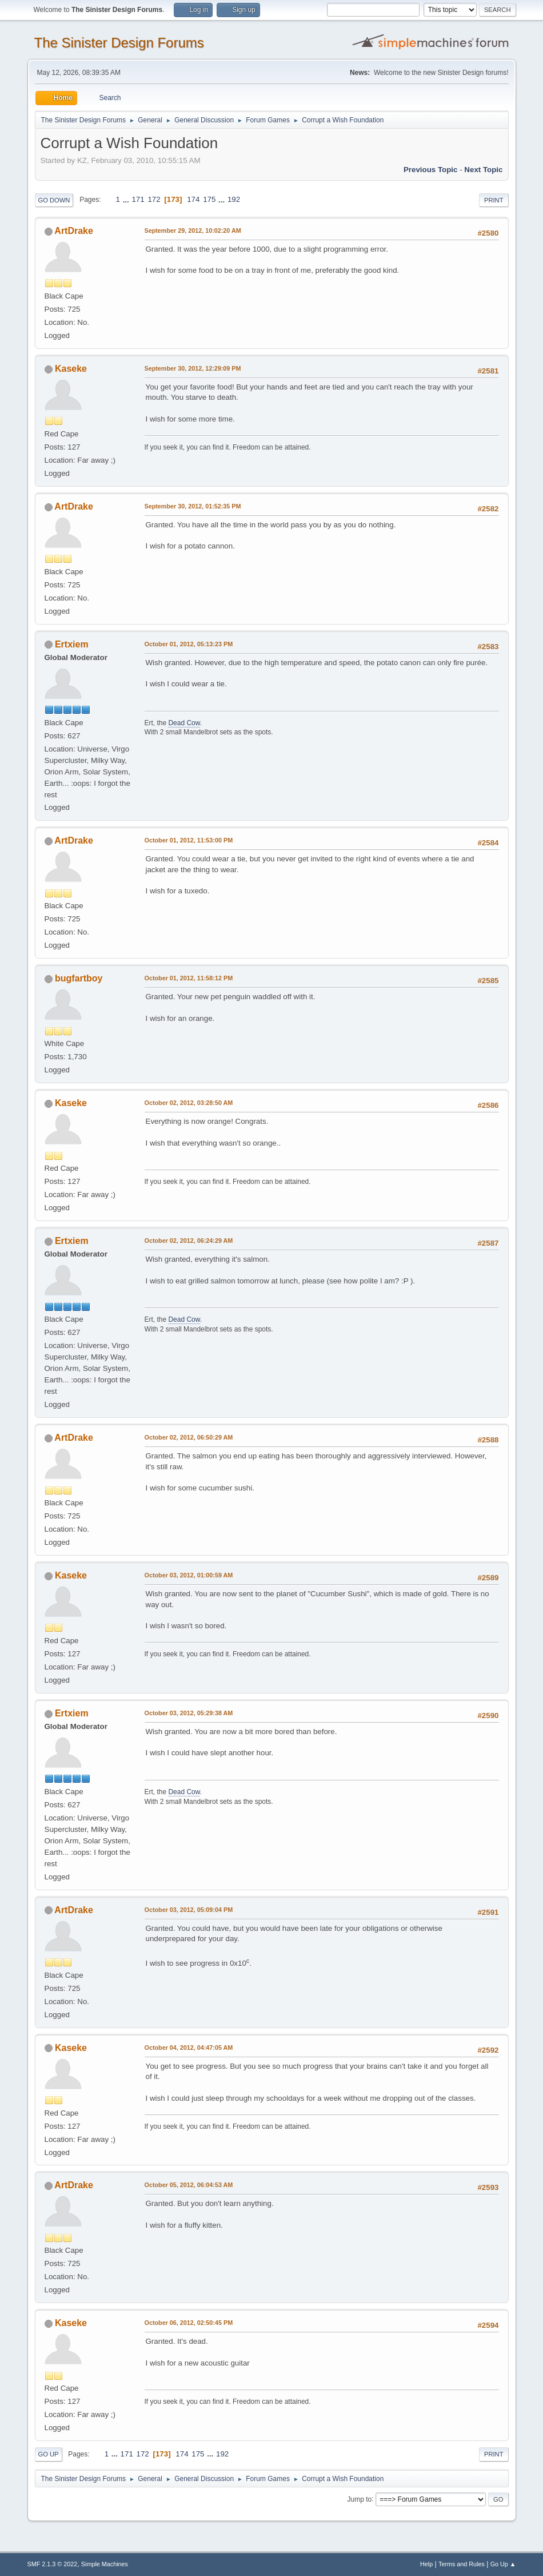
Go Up (48, 2454)
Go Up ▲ (503, 2564)
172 (153, 199)
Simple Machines (104, 2564)
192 (233, 199)
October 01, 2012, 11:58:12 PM (189, 978)
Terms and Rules (461, 2564)
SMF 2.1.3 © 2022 (52, 2564)
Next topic (483, 169)
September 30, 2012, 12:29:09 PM (193, 368)
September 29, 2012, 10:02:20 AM (193, 230)
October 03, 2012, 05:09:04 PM (189, 1909)
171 (137, 199)
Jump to (360, 2499)
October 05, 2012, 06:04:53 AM (189, 2184)
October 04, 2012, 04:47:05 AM (189, 2047)
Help (426, 2564)
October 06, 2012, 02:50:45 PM (189, 2322)
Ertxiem (72, 644)
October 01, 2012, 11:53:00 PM (189, 840)
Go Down (54, 200)
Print (494, 200)
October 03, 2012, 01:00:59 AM (189, 1575)
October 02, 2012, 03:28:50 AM (189, 1102)
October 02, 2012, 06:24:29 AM (189, 1240)
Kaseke (71, 368)
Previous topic (431, 169)
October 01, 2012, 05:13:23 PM (189, 644)
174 (193, 199)
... (127, 199)
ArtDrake (73, 231)
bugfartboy (78, 978)
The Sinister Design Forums (119, 42)
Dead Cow (183, 723)
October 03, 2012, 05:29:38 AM (189, 1713)
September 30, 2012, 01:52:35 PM (193, 506)
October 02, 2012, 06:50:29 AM (189, 1437)
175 (209, 199)
